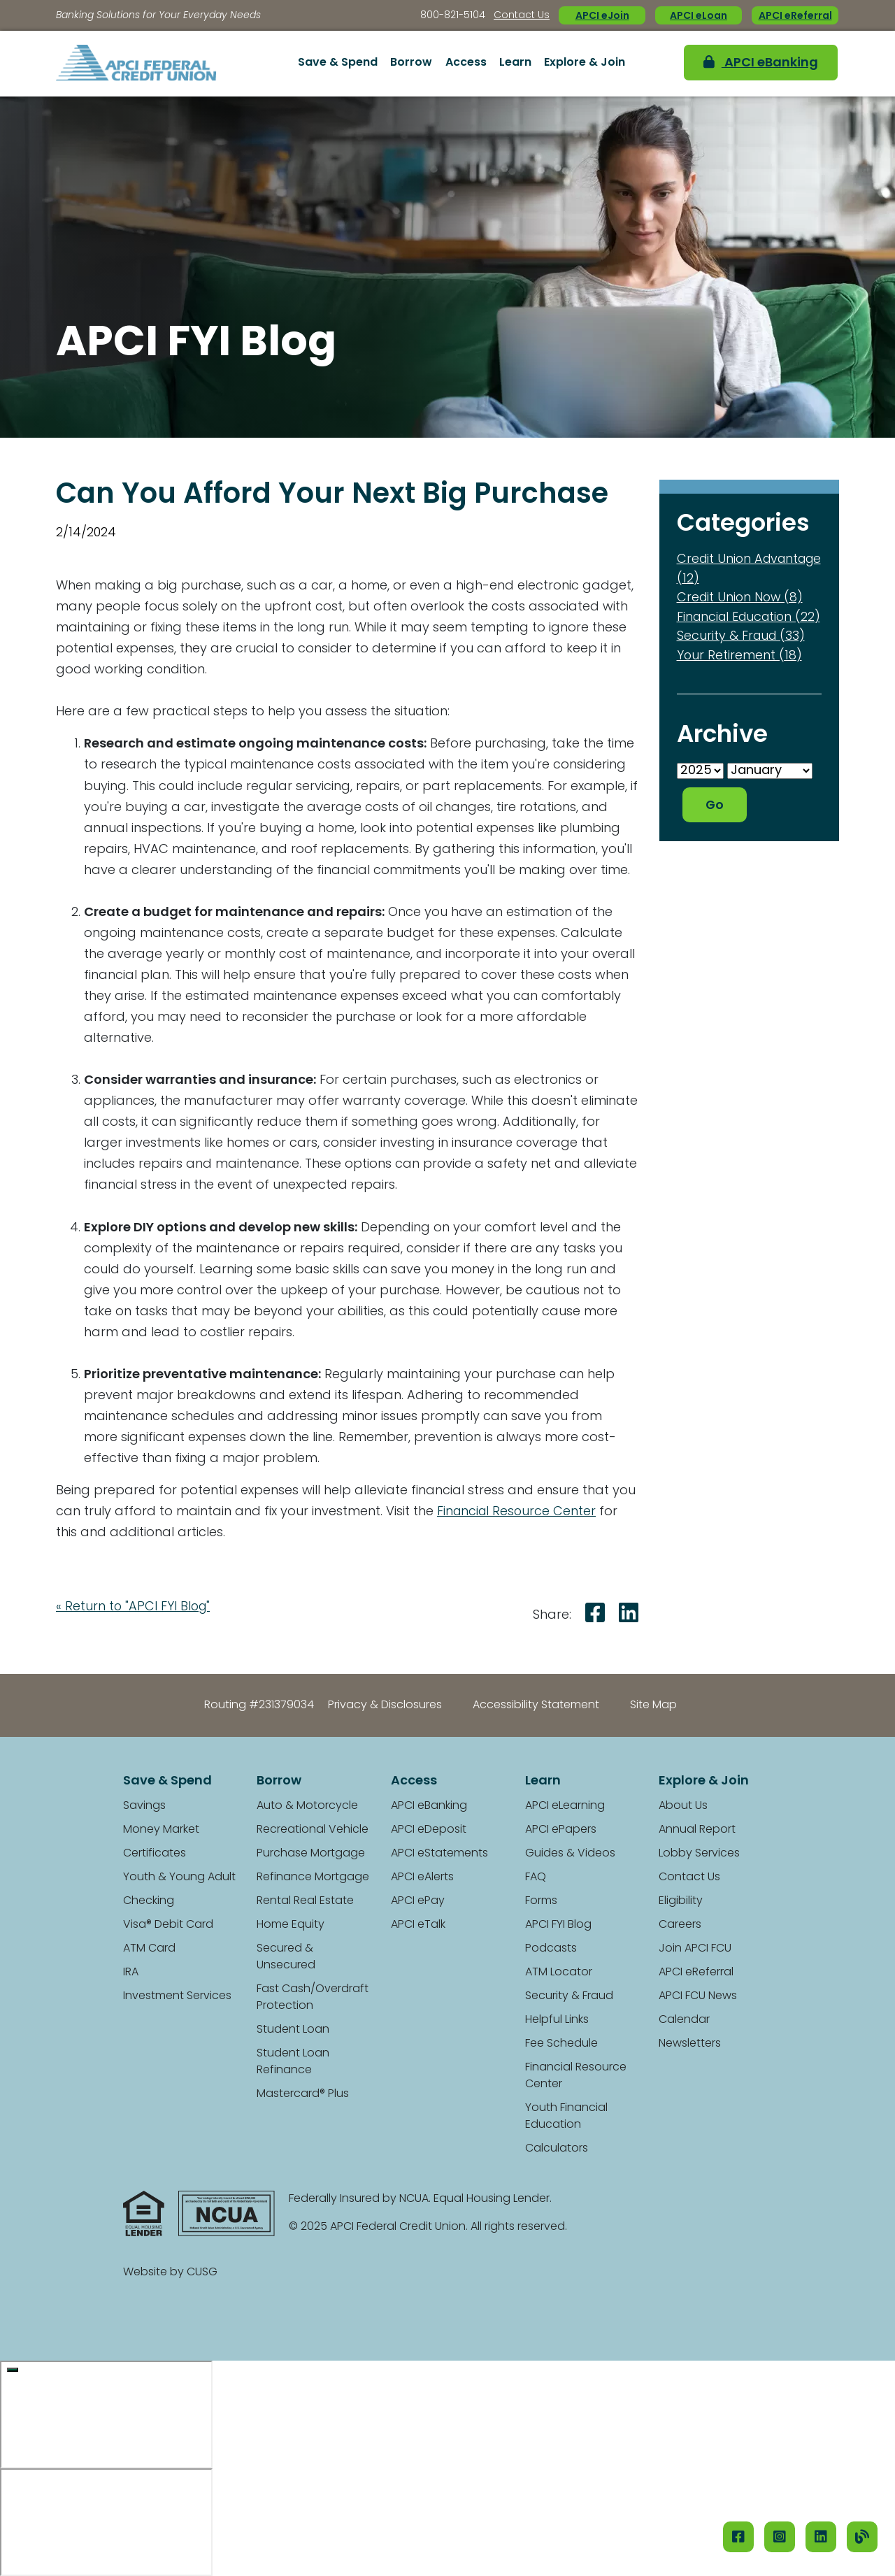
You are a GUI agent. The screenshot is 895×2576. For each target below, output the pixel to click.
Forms (541, 1901)
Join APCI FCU (695, 1948)
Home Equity (290, 1925)
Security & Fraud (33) (742, 654)
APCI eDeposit (428, 1830)
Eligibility (681, 1901)
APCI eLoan (698, 16)
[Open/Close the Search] (655, 64)
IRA (130, 1972)
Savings (144, 1806)
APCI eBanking (753, 63)
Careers (680, 1925)
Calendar (684, 2020)
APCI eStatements (439, 1853)
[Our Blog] (862, 2536)
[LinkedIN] (821, 2536)
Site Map (653, 1705)
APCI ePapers (560, 1830)
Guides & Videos (570, 1853)
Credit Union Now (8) (741, 597)
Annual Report (697, 1830)
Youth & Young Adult (179, 1877)
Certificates (154, 1853)
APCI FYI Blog (558, 1925)
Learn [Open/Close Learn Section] (515, 63)
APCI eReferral (795, 16)
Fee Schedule (561, 2043)
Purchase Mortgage (311, 1853)
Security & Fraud (569, 1996)
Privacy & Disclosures (385, 1705)
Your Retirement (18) (740, 673)
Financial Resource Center (518, 1512)
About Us (683, 1806)
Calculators (556, 2148)
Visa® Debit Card (168, 1925)
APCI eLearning (565, 1806)
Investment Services (177, 1996)
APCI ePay (418, 1901)
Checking (148, 1901)
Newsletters (690, 2043)
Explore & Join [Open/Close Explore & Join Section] (584, 63)
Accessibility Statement (536, 1705)
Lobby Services (699, 1853)
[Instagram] (779, 2536)
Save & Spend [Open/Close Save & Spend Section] (338, 63)
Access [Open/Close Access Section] (466, 63)
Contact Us (522, 15)
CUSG (202, 2272)
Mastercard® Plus (303, 2094)
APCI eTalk (418, 1925)
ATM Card (149, 1948)
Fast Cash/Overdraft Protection (312, 1998)
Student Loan (293, 2029)
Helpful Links (557, 2020)
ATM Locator (558, 1972)
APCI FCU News (698, 1996)
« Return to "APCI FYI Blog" (134, 1607)
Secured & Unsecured (286, 1957)
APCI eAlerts (422, 1877)
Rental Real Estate (305, 1901)
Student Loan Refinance (293, 2062)
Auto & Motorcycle (307, 1806)
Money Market (161, 1830)
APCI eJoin (602, 16)
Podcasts (551, 1948)
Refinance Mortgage (313, 1877)
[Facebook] (738, 2536)
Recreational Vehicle (312, 1830)
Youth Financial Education (566, 2117)
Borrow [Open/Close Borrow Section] (411, 63)
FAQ (535, 1877)
